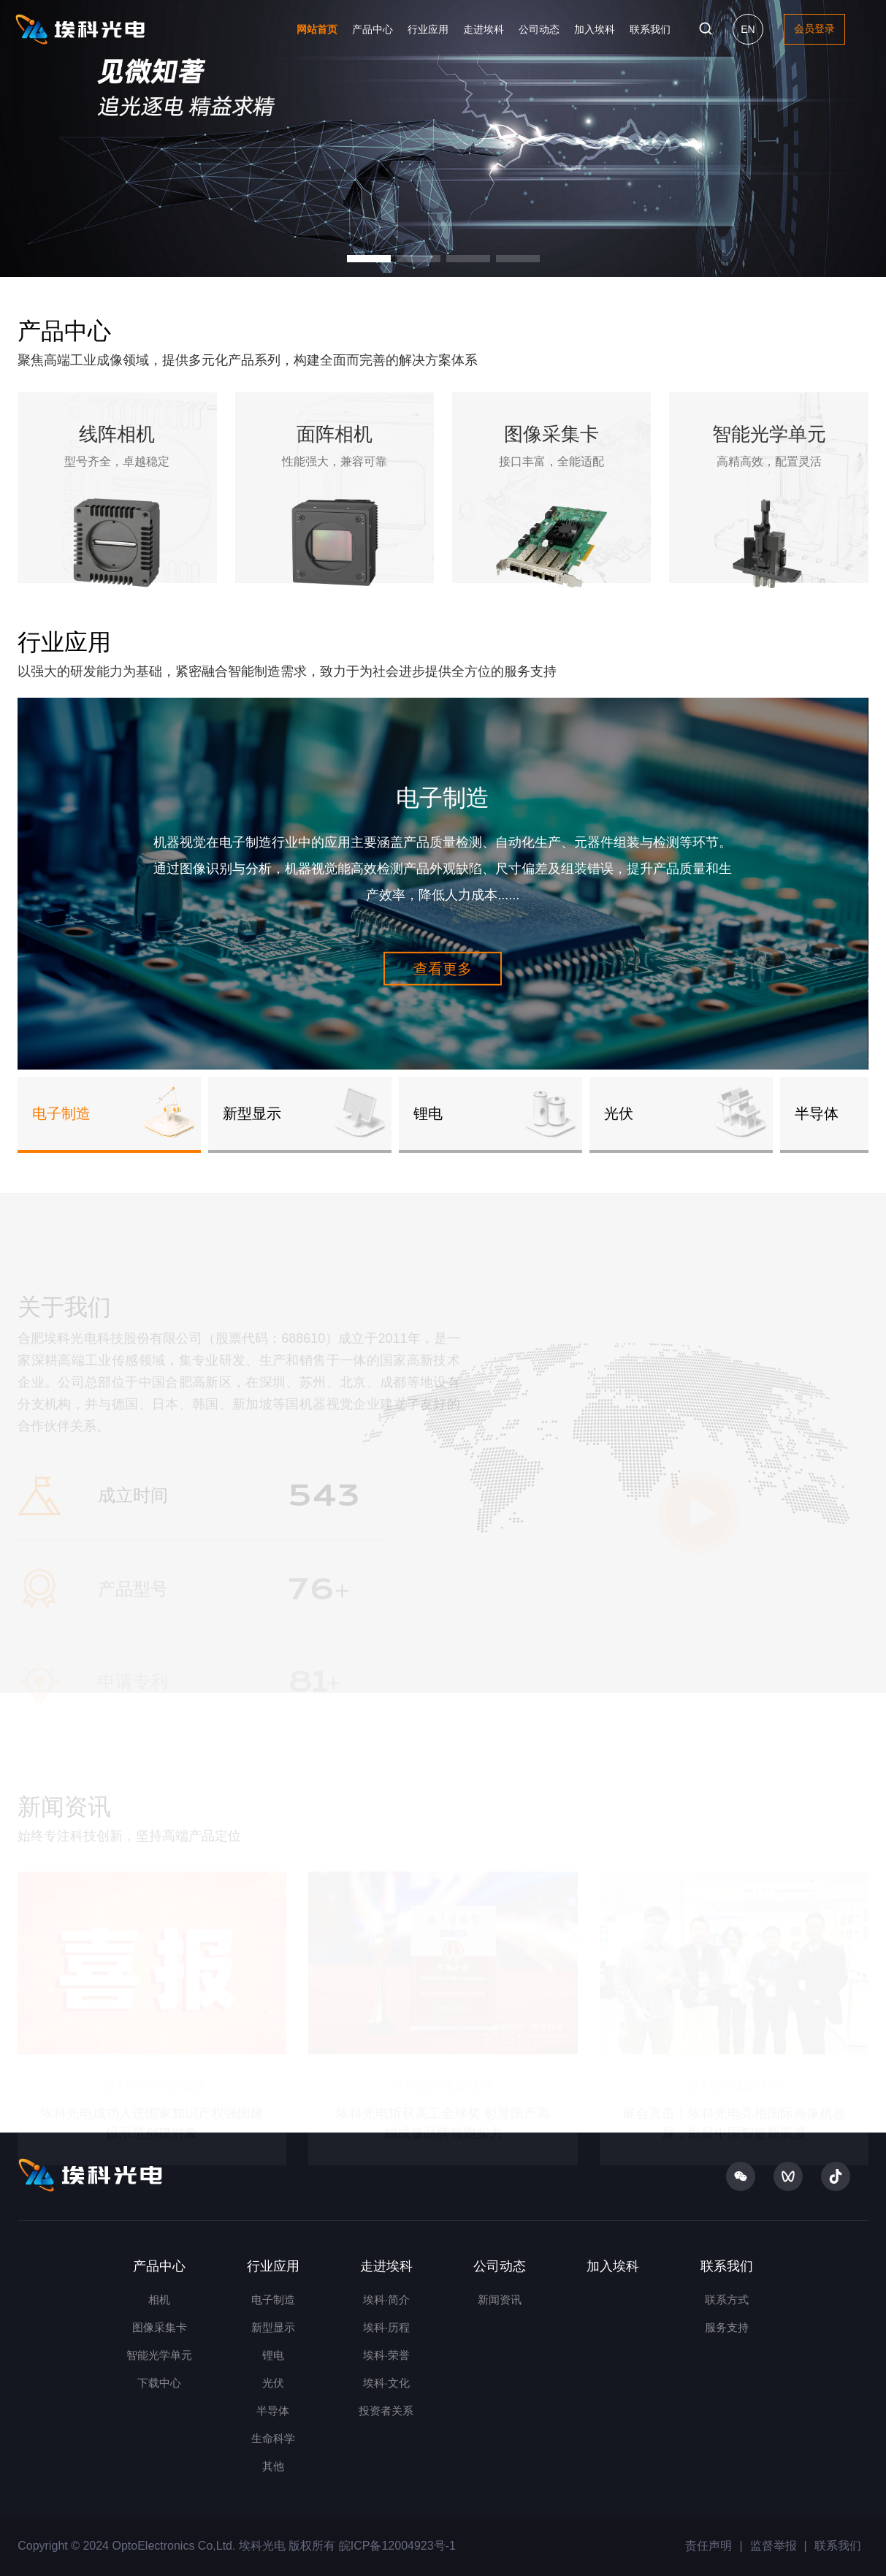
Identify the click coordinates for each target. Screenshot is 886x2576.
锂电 (273, 2355)
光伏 (273, 2383)
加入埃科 (594, 29)
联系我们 (650, 29)
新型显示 (273, 2327)
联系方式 (727, 2299)
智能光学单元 (159, 2355)
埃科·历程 (386, 2327)
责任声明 (708, 2545)
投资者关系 (386, 2410)
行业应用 (428, 29)
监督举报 (773, 2545)
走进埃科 (483, 29)
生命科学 (273, 2438)
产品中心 (372, 29)
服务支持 (727, 2327)
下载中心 (159, 2383)
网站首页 (317, 29)
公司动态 (539, 29)
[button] (369, 258)
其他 (273, 2466)
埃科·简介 (386, 2299)
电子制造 (273, 2299)
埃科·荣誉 (386, 2355)
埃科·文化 (386, 2383)
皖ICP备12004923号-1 (395, 2545)
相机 (159, 2299)
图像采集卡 (159, 2327)
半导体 (272, 2410)
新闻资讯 (500, 2299)
